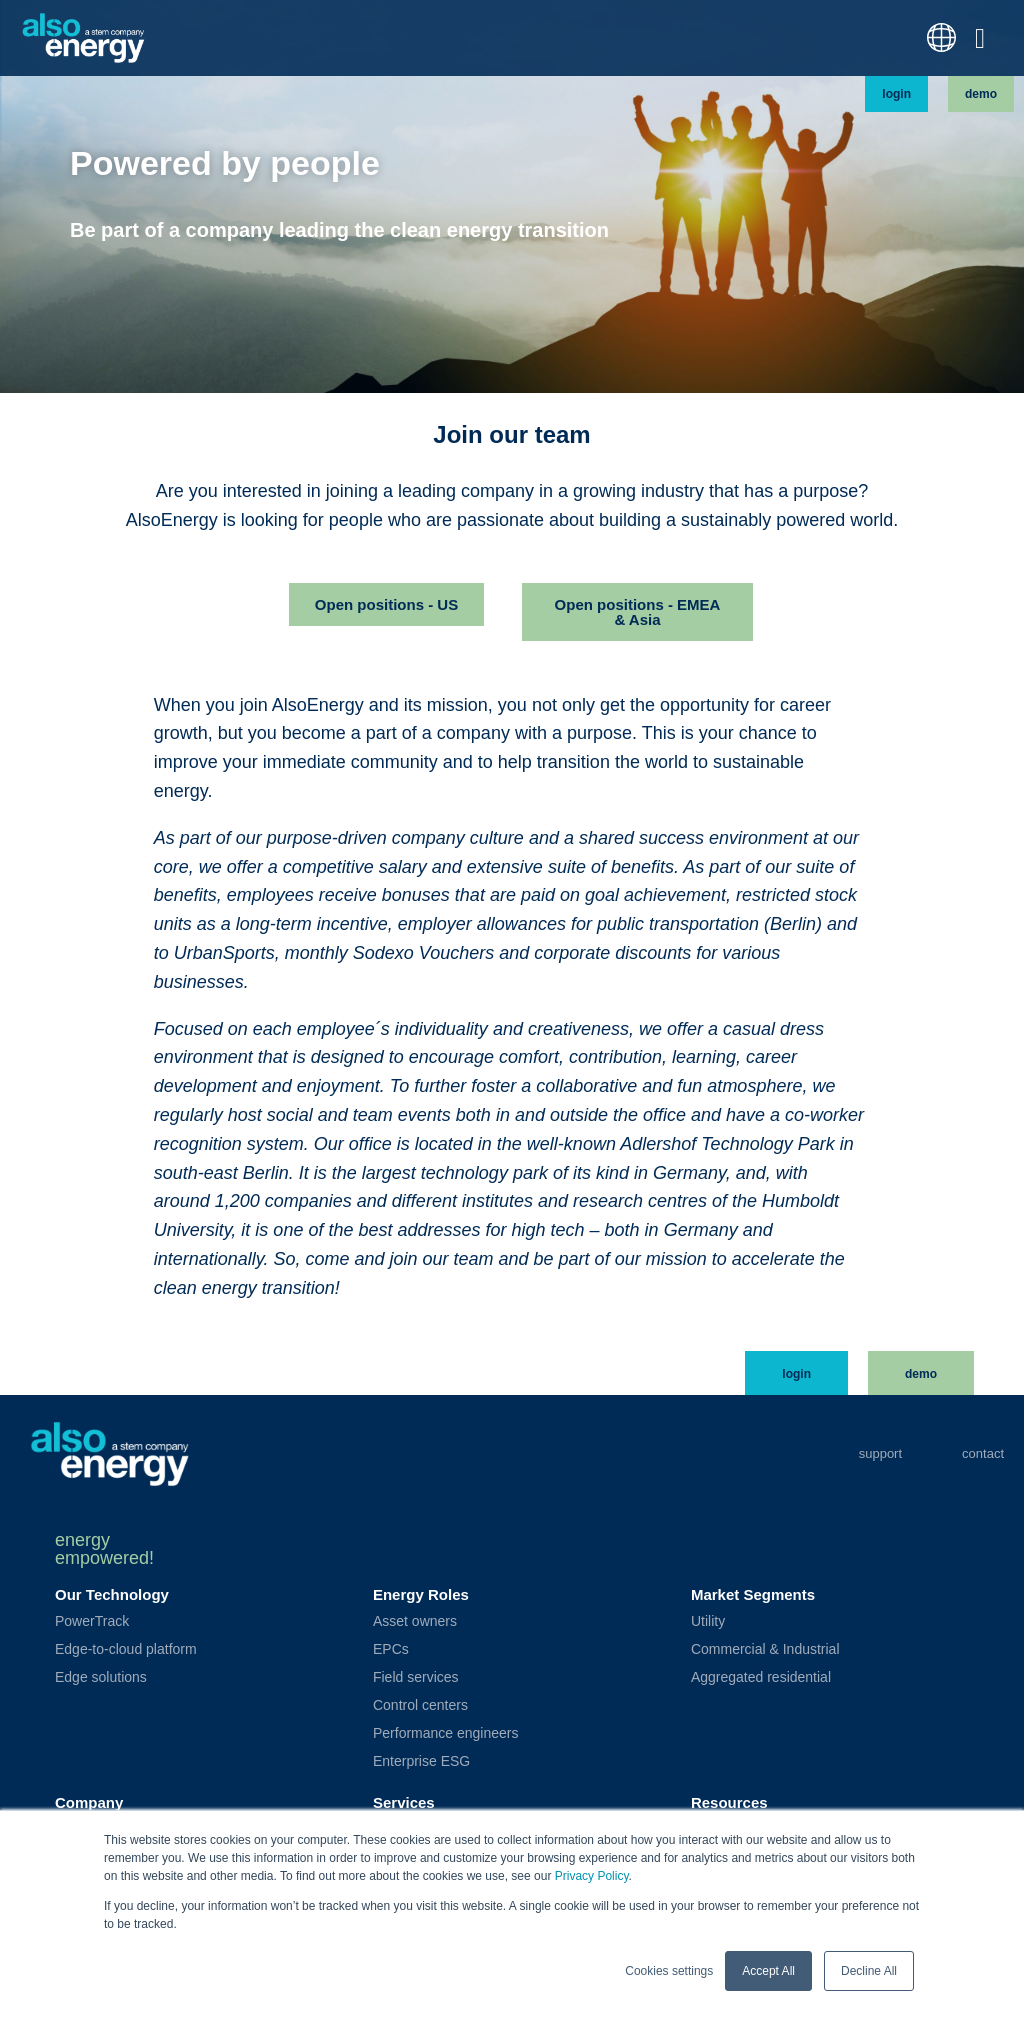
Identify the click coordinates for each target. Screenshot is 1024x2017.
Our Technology (112, 1594)
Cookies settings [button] (669, 1971)
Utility (708, 1621)
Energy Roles (421, 1594)
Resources (729, 1802)
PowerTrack (92, 1621)
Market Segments (753, 1594)
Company (89, 1802)
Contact (983, 1453)
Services (404, 1802)
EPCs (391, 1649)
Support (880, 1453)
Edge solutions (101, 1677)
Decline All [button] (869, 1971)
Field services (416, 1677)
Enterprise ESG (421, 1761)
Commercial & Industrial (765, 1649)
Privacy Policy (592, 1876)
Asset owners (415, 1621)
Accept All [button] (768, 1971)
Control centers (420, 1705)
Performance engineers (446, 1733)
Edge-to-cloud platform (126, 1649)
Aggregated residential (761, 1677)
